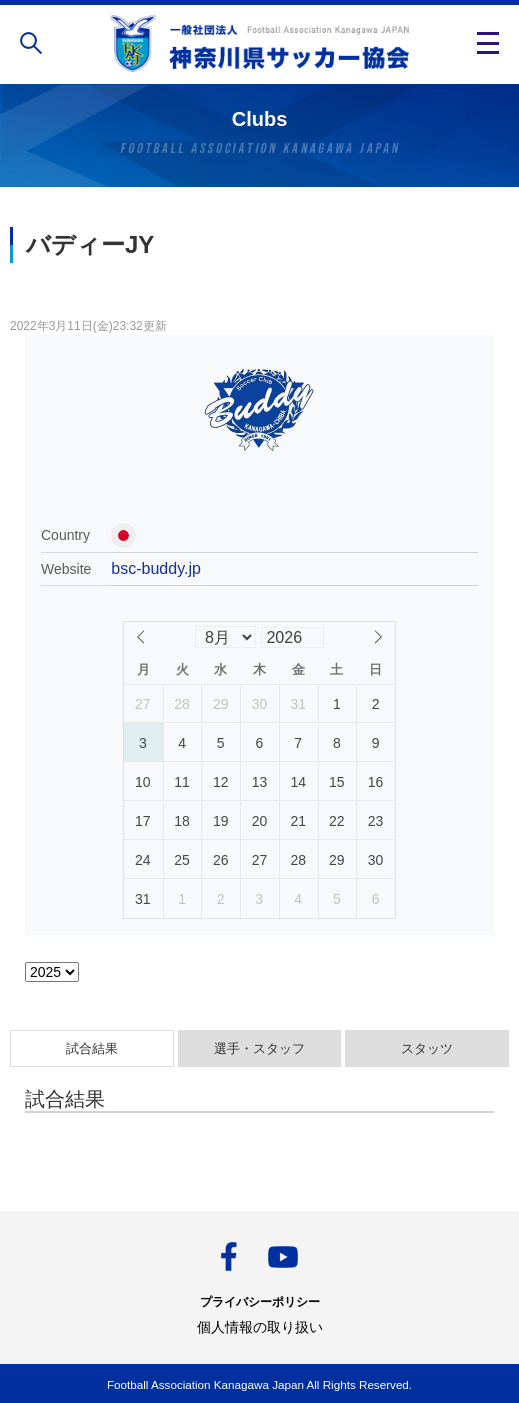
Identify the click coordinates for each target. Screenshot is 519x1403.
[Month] (225, 637)
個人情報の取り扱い (260, 1327)
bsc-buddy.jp (156, 568)
